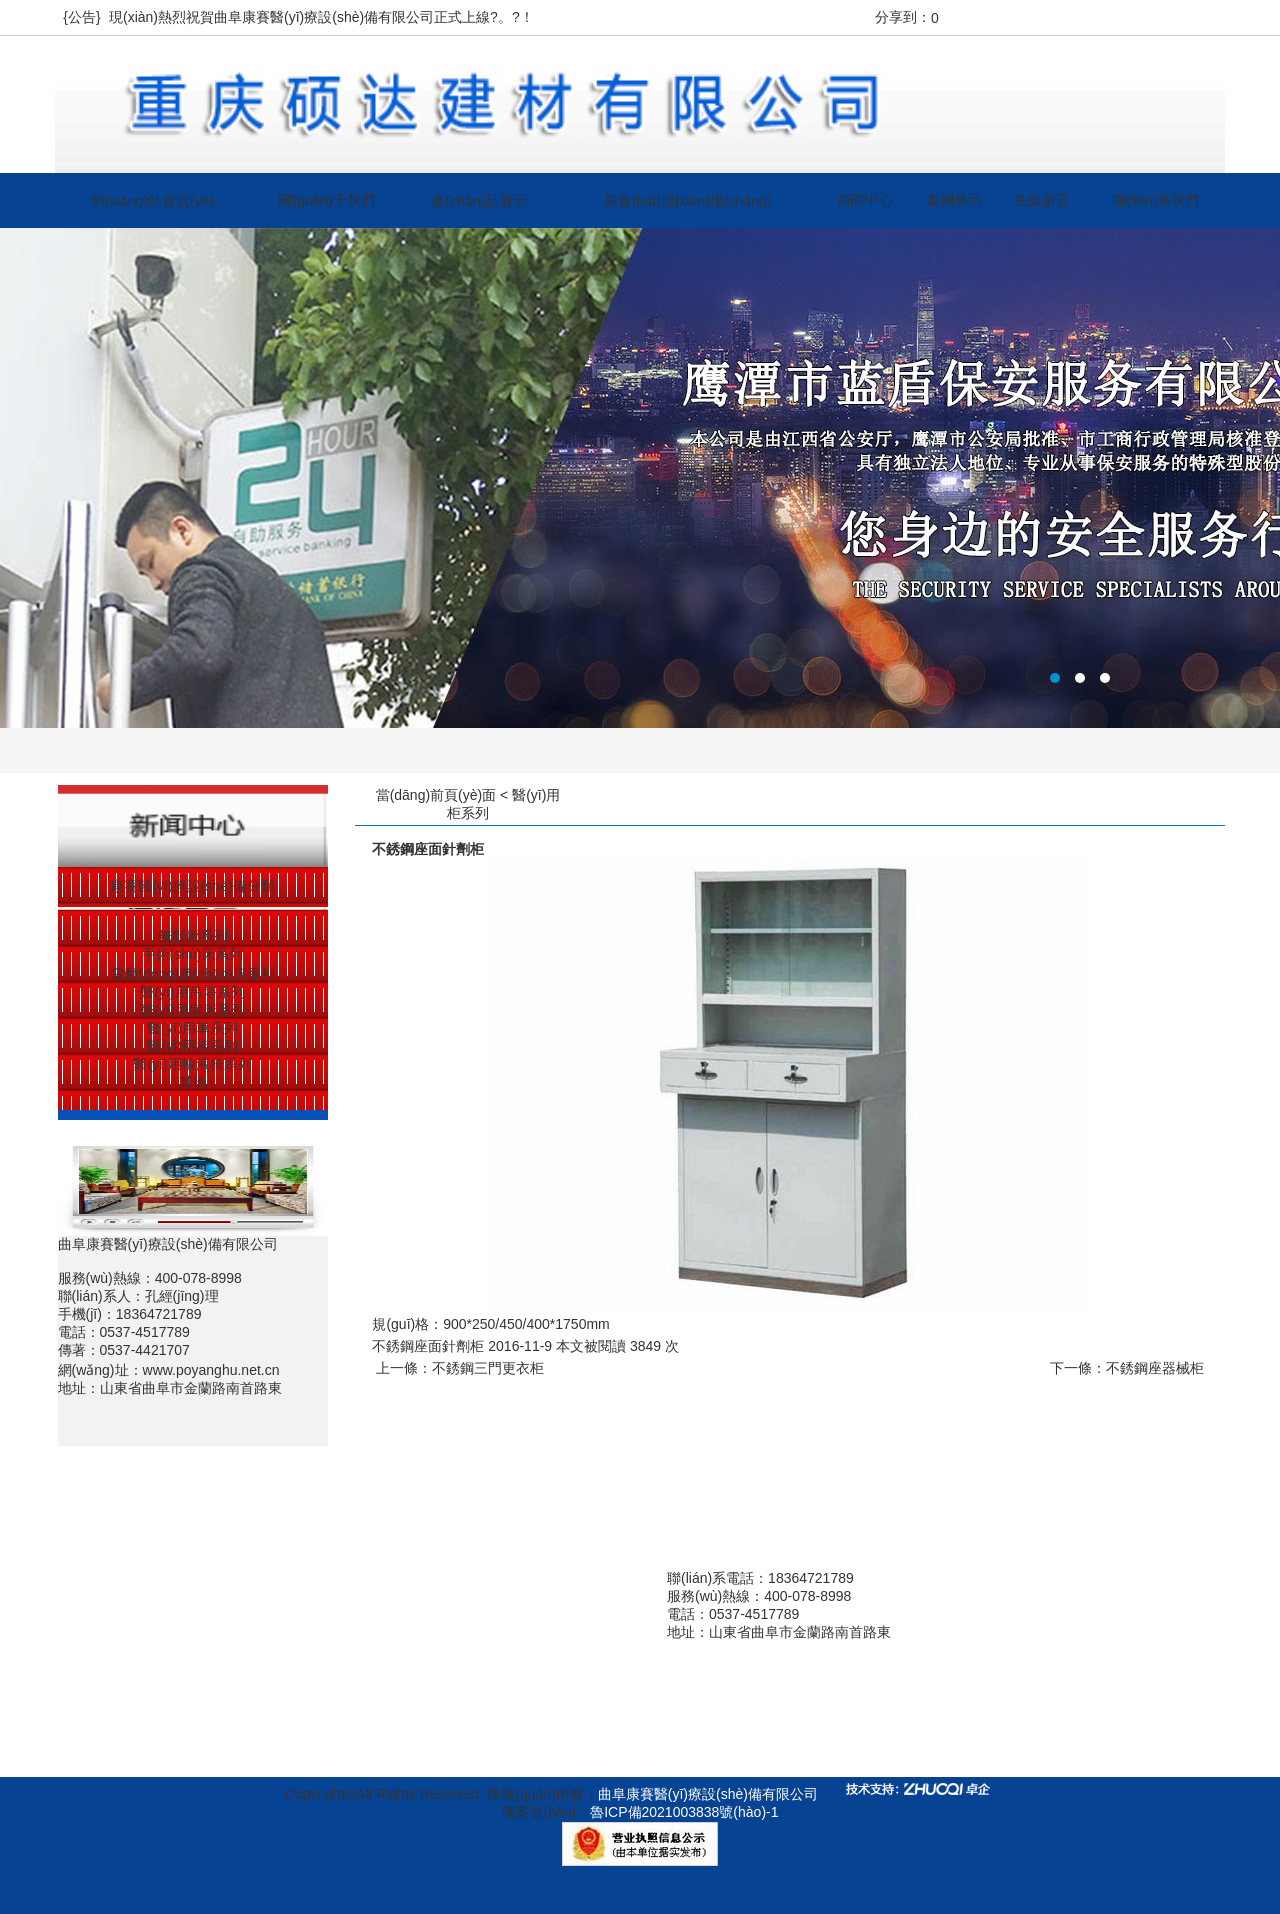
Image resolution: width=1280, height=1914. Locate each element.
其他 (193, 1082)
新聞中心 (865, 200)
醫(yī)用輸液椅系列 (192, 1064)
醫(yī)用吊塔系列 (192, 992)
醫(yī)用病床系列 (192, 1010)
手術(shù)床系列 (193, 954)
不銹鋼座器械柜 (1155, 1368)
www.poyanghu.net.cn (211, 1370)
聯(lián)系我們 (1155, 200)
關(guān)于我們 (326, 200)
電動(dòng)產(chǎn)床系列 (192, 974)
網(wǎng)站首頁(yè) (152, 201)
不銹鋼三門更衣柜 (488, 1368)
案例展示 (954, 200)
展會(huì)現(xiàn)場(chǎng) (687, 201)
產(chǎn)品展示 (479, 201)
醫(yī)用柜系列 (192, 1046)
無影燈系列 (193, 936)
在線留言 (1042, 200)
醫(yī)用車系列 (192, 1028)
